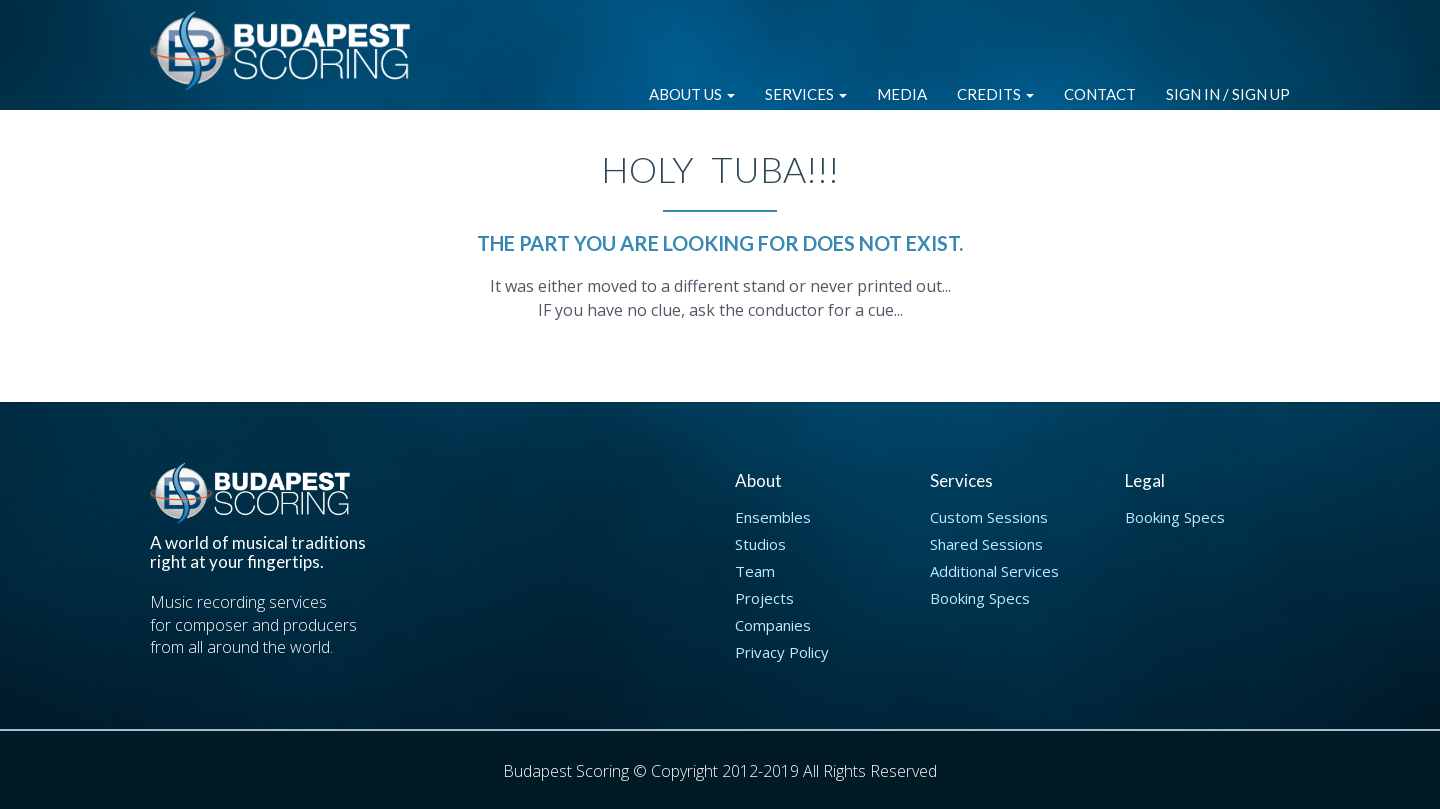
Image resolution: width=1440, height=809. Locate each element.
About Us (692, 94)
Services (806, 94)
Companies (773, 625)
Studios (760, 544)
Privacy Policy (782, 652)
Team (755, 571)
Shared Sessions (986, 544)
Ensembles (773, 517)
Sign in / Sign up (1228, 94)
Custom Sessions (989, 517)
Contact (1100, 94)
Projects (764, 598)
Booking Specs (980, 598)
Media (902, 94)
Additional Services (994, 571)
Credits (995, 94)
